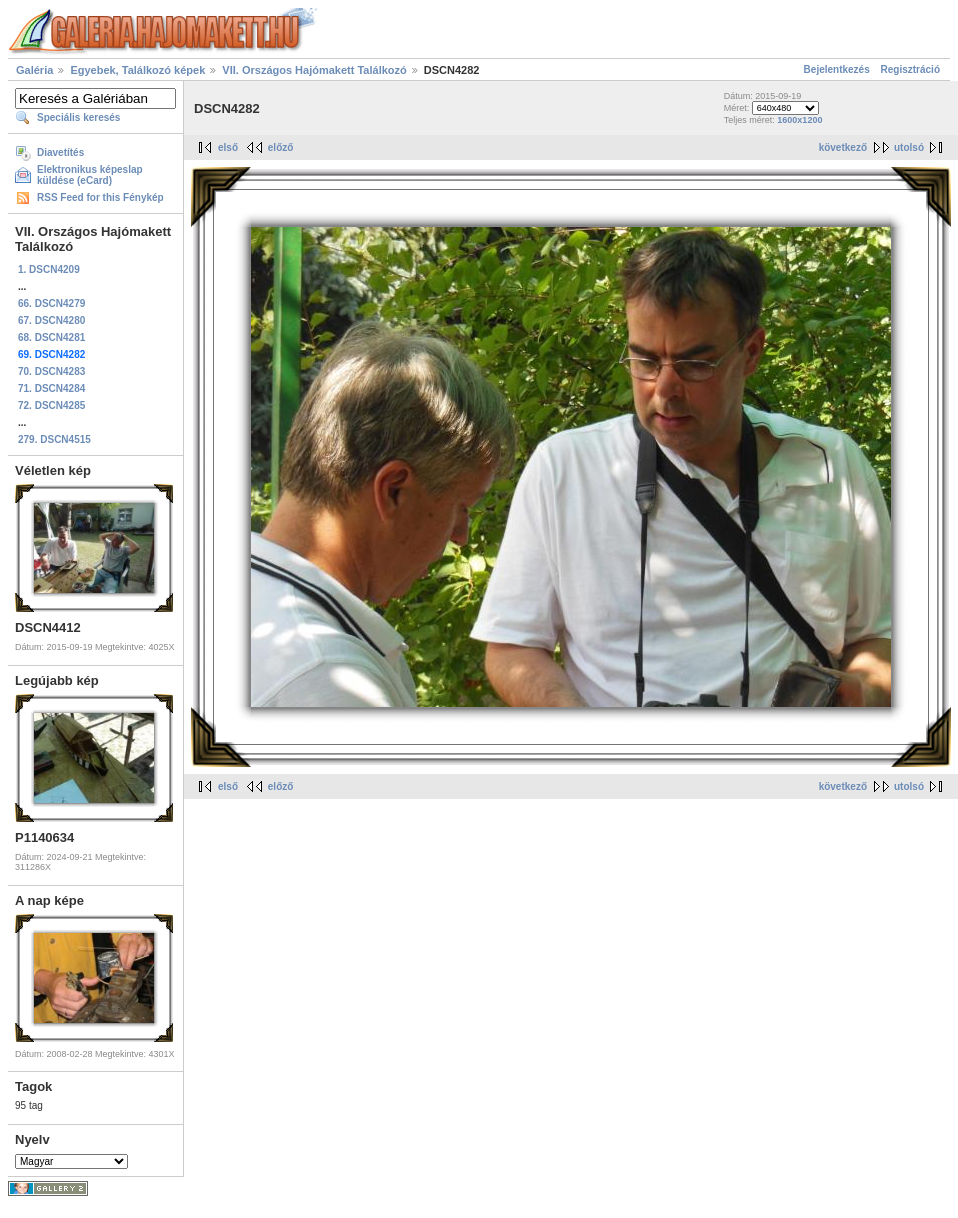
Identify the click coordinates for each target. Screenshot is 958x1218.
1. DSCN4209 (49, 269)
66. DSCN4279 (51, 303)
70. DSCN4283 (51, 371)
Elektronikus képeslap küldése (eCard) (90, 175)
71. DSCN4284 (51, 388)
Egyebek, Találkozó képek (137, 70)
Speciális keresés (78, 117)
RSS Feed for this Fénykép (100, 197)
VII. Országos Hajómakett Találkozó (314, 70)
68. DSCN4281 (51, 337)
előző (281, 147)
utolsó (909, 147)
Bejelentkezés (837, 69)
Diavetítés (60, 152)
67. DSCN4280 (51, 320)
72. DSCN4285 (51, 405)
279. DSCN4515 (54, 439)
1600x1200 (799, 120)
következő (843, 147)
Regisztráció (910, 69)
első (228, 147)
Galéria (34, 70)
